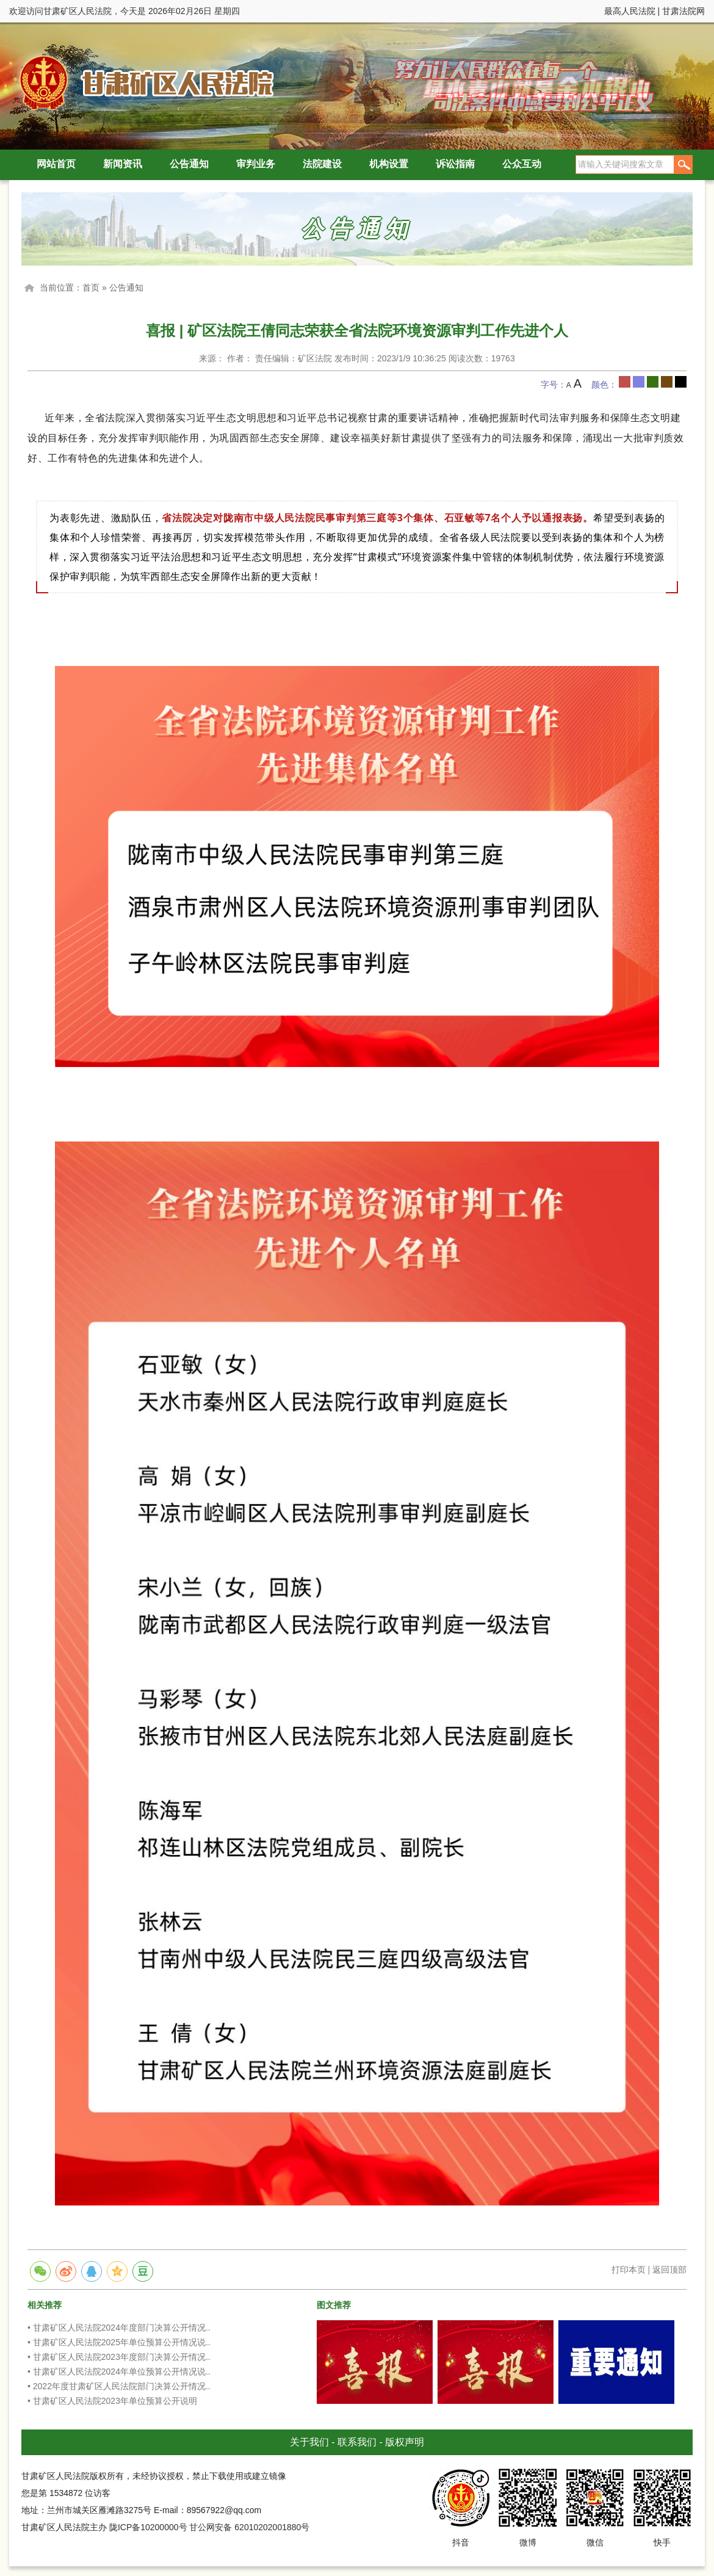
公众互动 (521, 164)
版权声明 (404, 2442)
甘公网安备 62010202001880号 (249, 2527)
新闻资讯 (122, 164)
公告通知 (189, 164)
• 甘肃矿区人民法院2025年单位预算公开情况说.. (119, 2342)
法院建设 (322, 164)
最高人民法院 (629, 11)
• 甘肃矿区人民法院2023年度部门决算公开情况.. (119, 2357)
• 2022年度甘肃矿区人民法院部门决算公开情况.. (119, 2386)
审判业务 (255, 164)
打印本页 (628, 2269)
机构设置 (388, 164)
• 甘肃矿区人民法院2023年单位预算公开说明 (112, 2401)
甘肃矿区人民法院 (143, 82)
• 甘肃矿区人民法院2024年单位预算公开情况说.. (119, 2371)
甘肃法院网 (683, 11)
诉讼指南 (455, 164)
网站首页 (56, 164)
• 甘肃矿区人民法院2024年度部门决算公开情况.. (119, 2327)
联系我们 (357, 2442)
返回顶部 (669, 2269)
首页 (90, 287)
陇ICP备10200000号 (148, 2527)
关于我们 (309, 2442)
